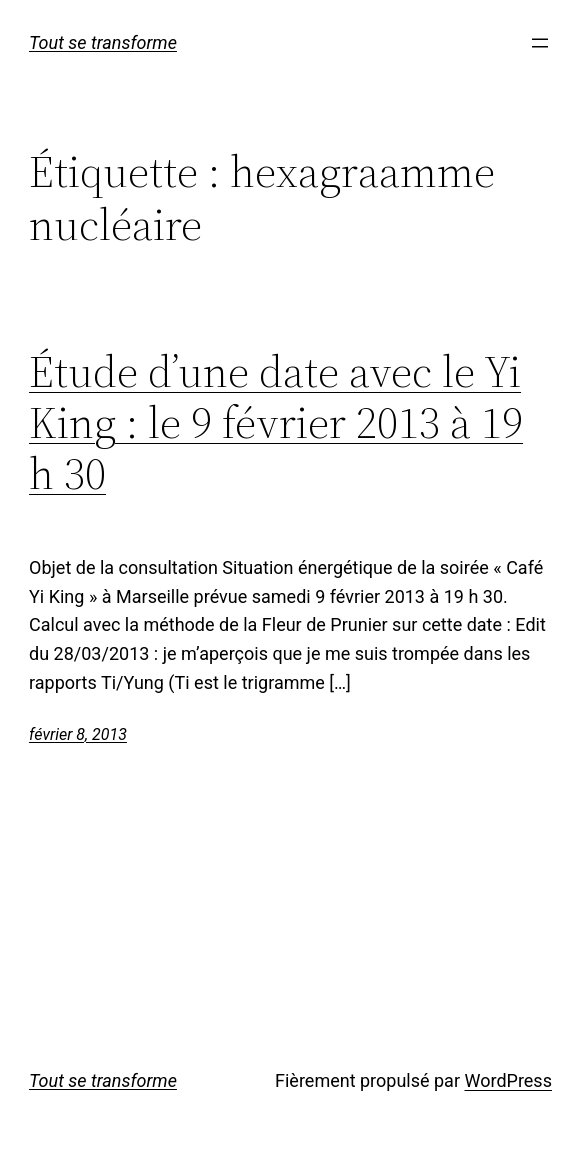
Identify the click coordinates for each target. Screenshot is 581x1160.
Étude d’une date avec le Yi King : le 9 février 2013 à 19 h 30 (276, 423)
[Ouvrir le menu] (540, 43)
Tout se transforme (103, 42)
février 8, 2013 (78, 734)
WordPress (507, 1080)
